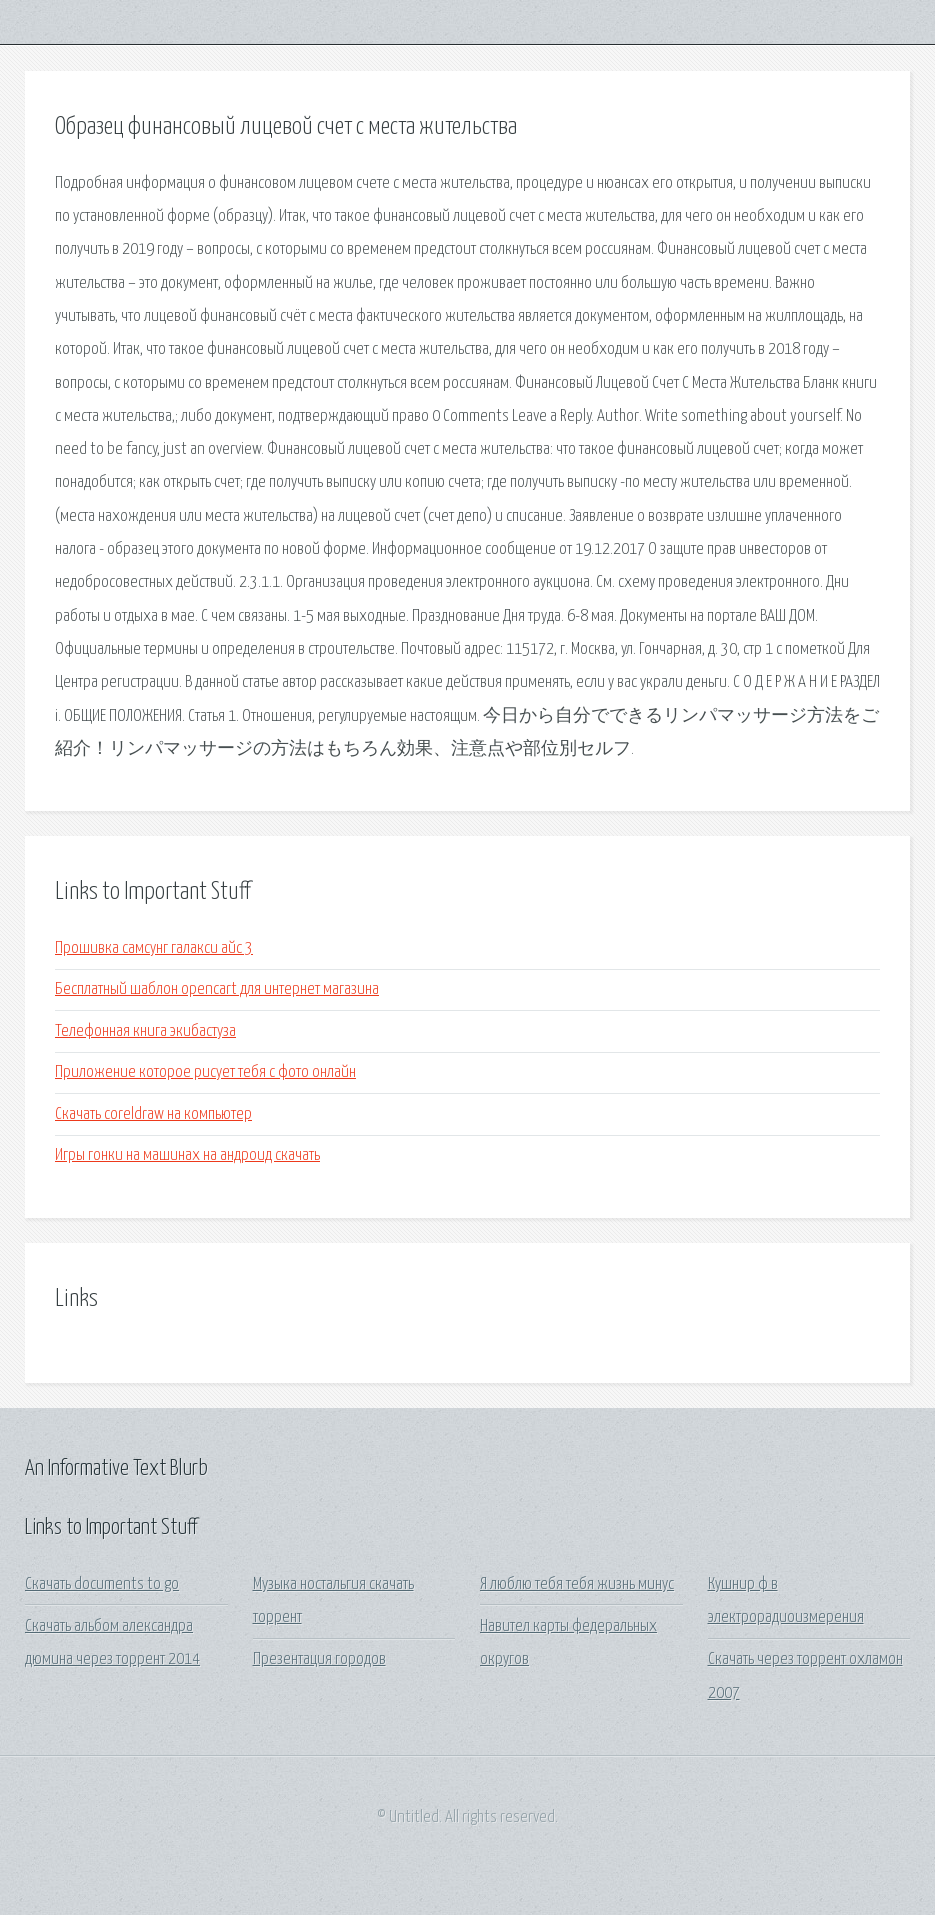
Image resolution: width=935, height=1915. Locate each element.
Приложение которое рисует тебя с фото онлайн (205, 1072)
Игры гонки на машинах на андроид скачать (187, 1155)
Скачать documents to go (102, 1584)
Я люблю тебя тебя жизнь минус (577, 1584)
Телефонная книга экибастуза (145, 1031)
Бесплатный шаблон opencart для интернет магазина (217, 989)
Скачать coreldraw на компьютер (153, 1114)
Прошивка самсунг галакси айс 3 (154, 948)
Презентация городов (319, 1659)
